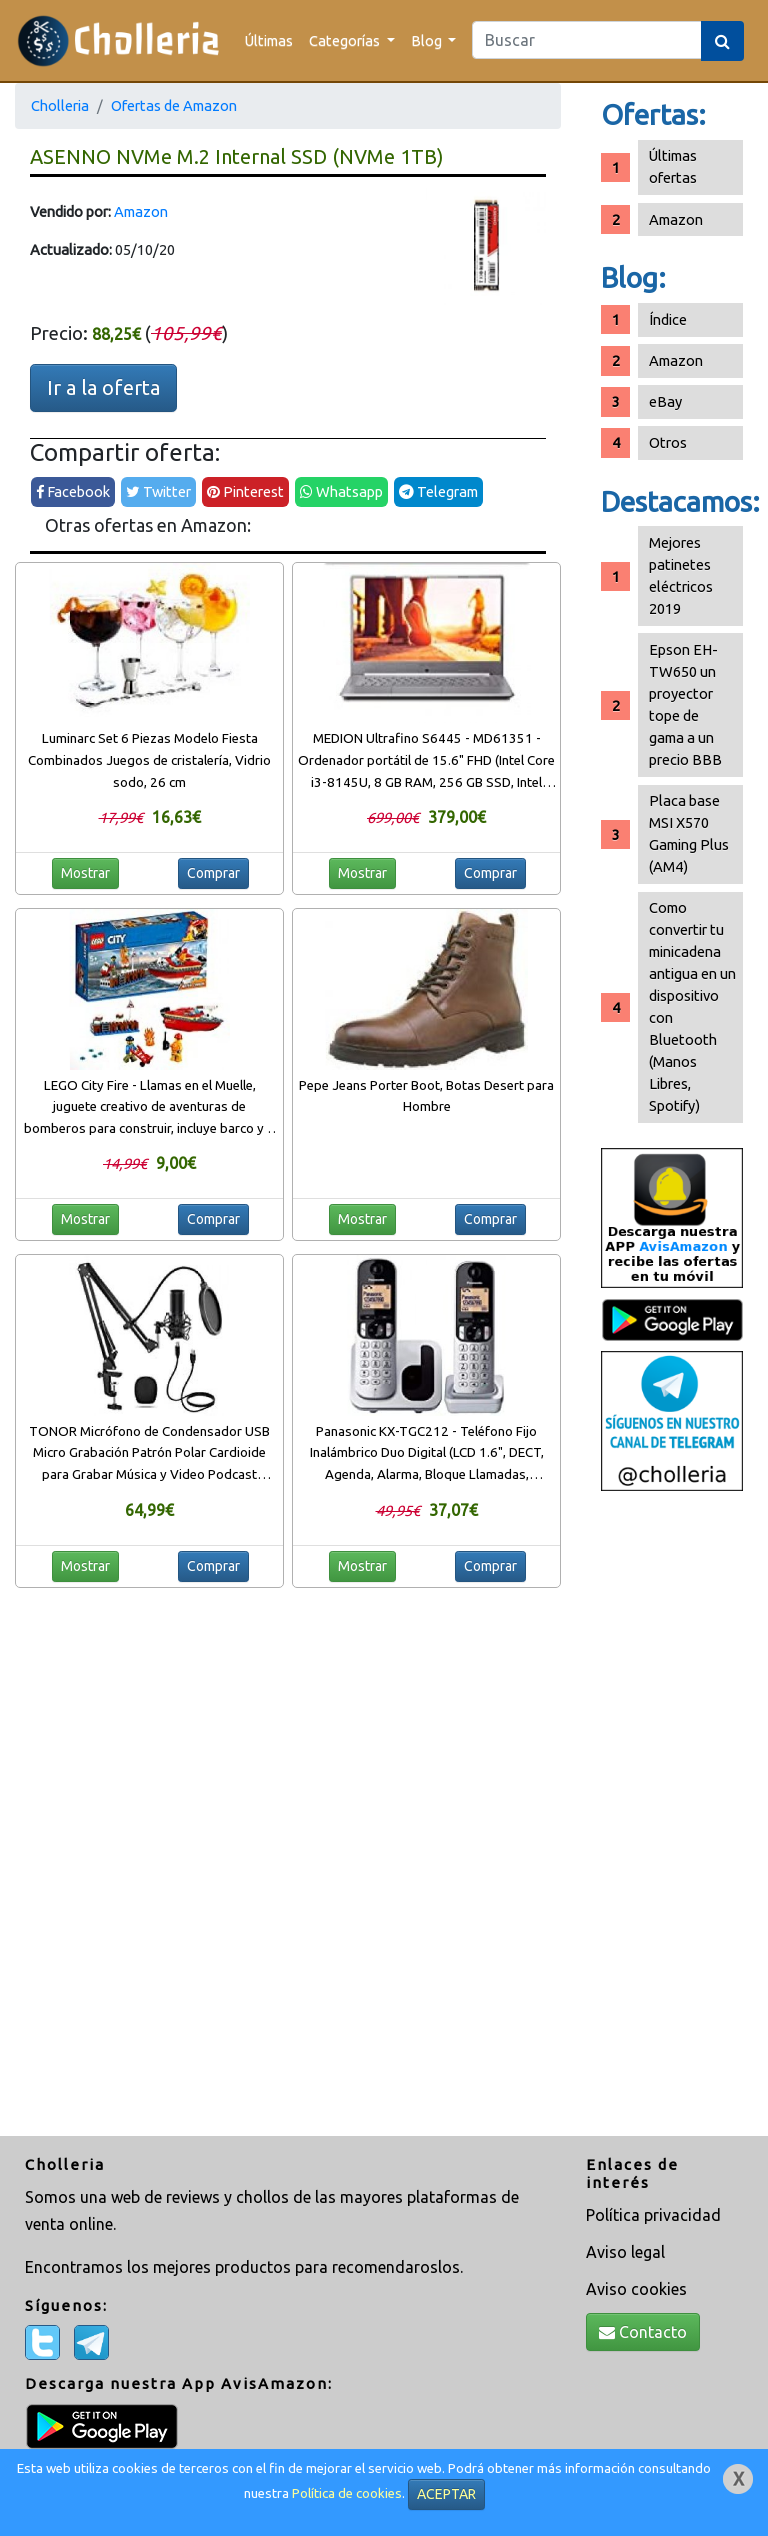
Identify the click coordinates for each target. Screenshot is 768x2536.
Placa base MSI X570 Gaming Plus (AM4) (689, 833)
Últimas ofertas (673, 166)
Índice (668, 319)
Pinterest (245, 491)
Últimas (269, 40)
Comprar (213, 873)
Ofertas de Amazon (174, 105)
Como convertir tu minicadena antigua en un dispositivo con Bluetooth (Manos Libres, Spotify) (692, 1006)
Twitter (158, 491)
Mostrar (85, 873)
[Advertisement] (672, 1816)
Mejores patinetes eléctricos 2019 (681, 575)
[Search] (587, 40)
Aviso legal (625, 2252)
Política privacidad (653, 2215)
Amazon (141, 211)
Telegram (438, 491)
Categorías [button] (346, 40)
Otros (668, 442)
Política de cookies (347, 2493)
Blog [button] (428, 40)
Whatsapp (341, 491)
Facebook (73, 491)
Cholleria (60, 105)
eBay (665, 401)
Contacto (643, 2332)
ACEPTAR (446, 2494)
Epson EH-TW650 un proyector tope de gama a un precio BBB (685, 704)
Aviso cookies (636, 2289)
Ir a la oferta (103, 387)
